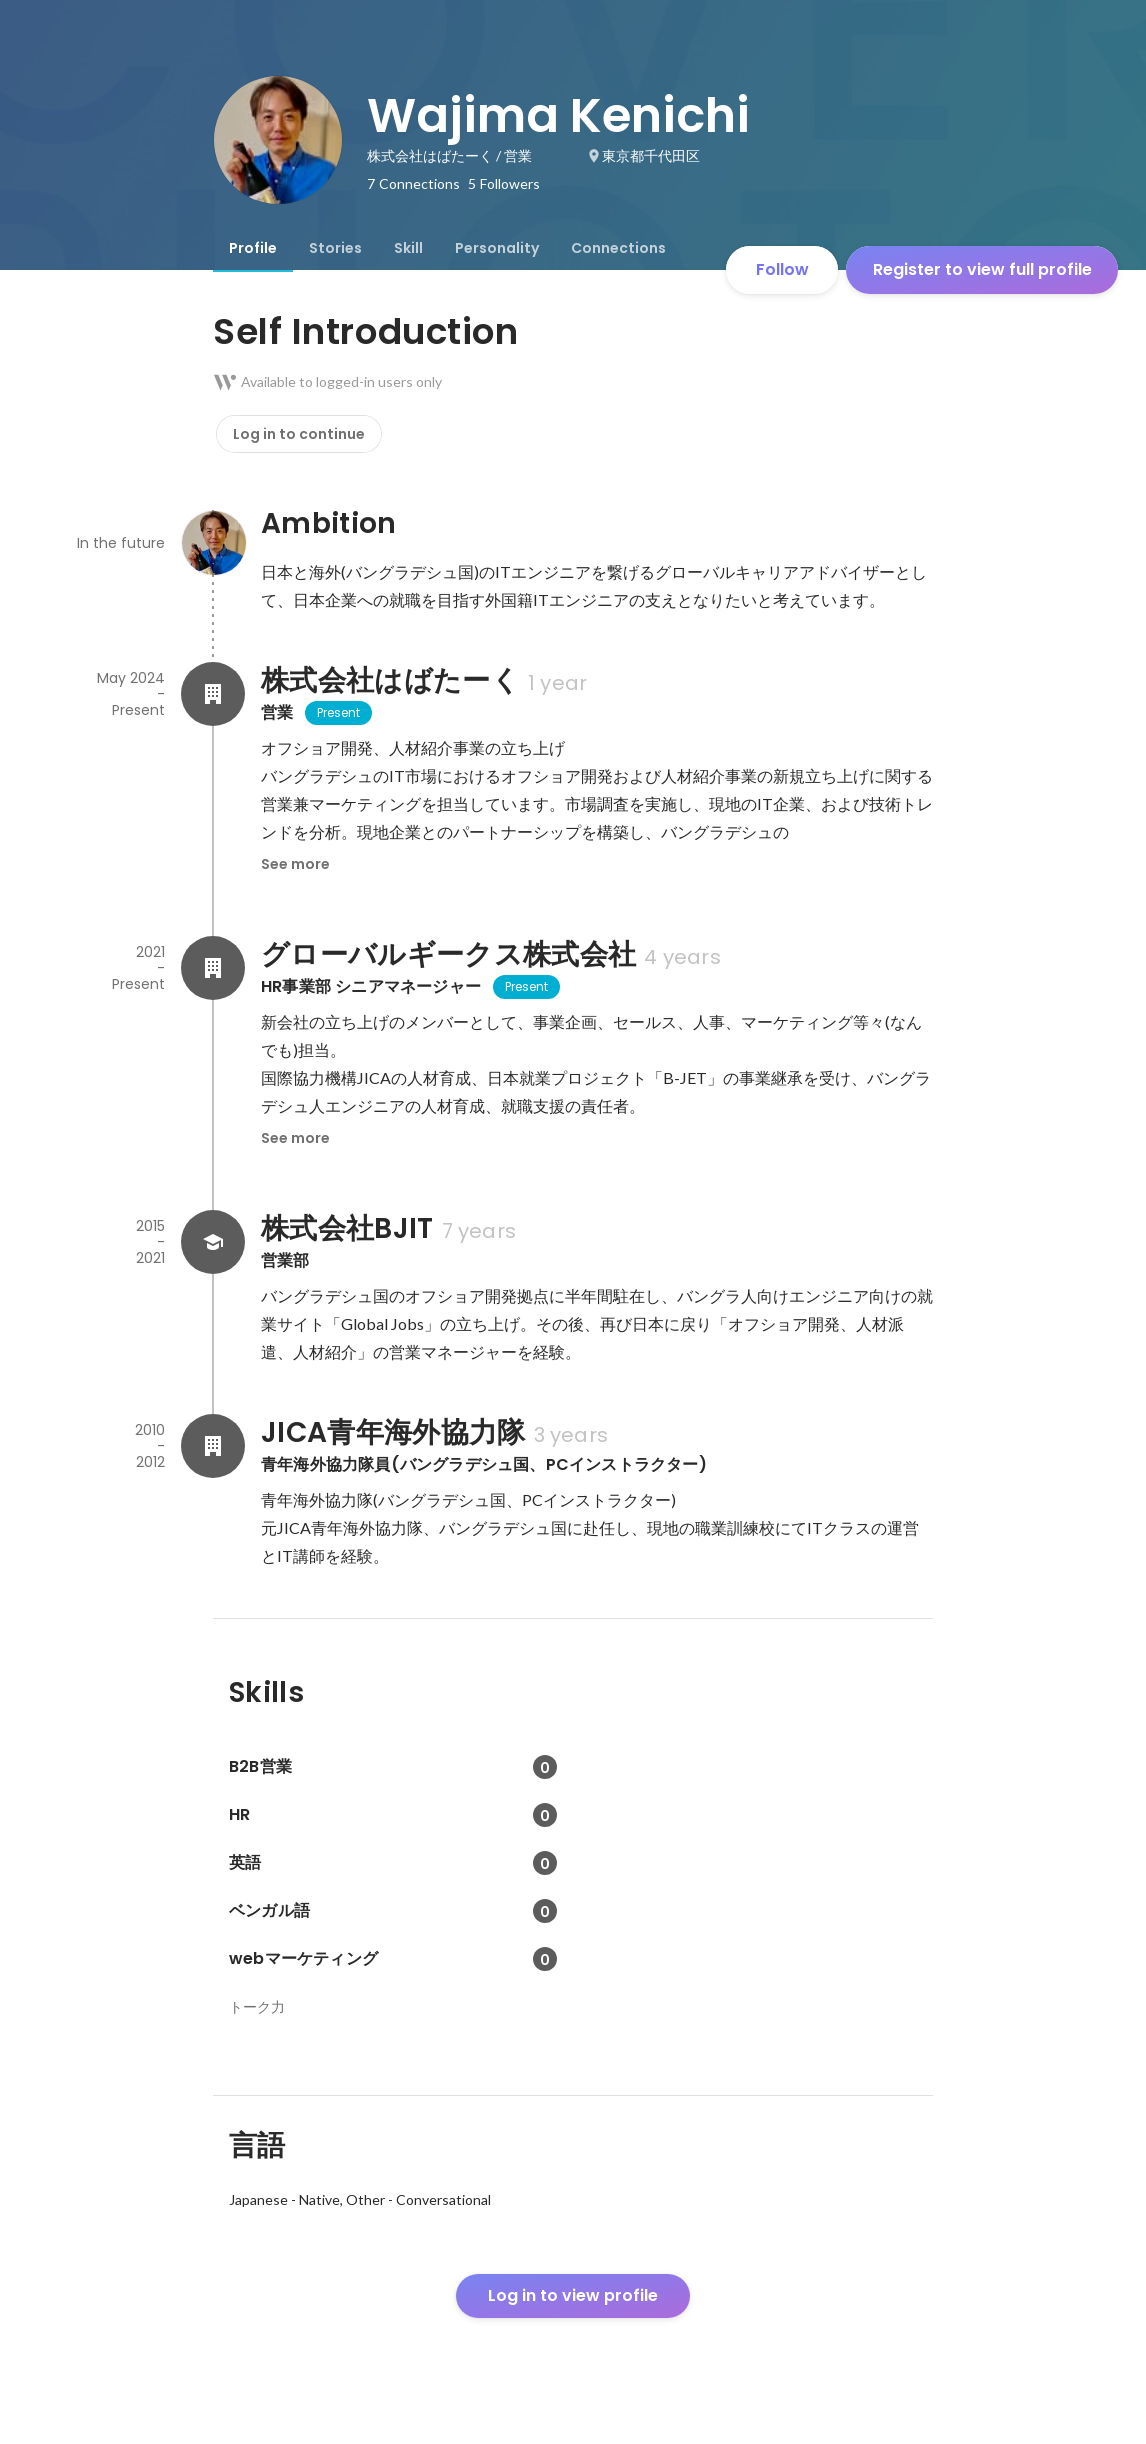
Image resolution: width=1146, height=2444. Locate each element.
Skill (408, 248)
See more (295, 864)
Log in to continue (299, 434)
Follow (782, 269)
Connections (618, 248)
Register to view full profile (982, 269)
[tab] (253, 248)
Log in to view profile (573, 2295)
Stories (335, 248)
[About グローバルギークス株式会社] (213, 968)
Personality (497, 248)
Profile (253, 248)
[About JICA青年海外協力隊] (213, 1446)
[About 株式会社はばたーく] (213, 694)
